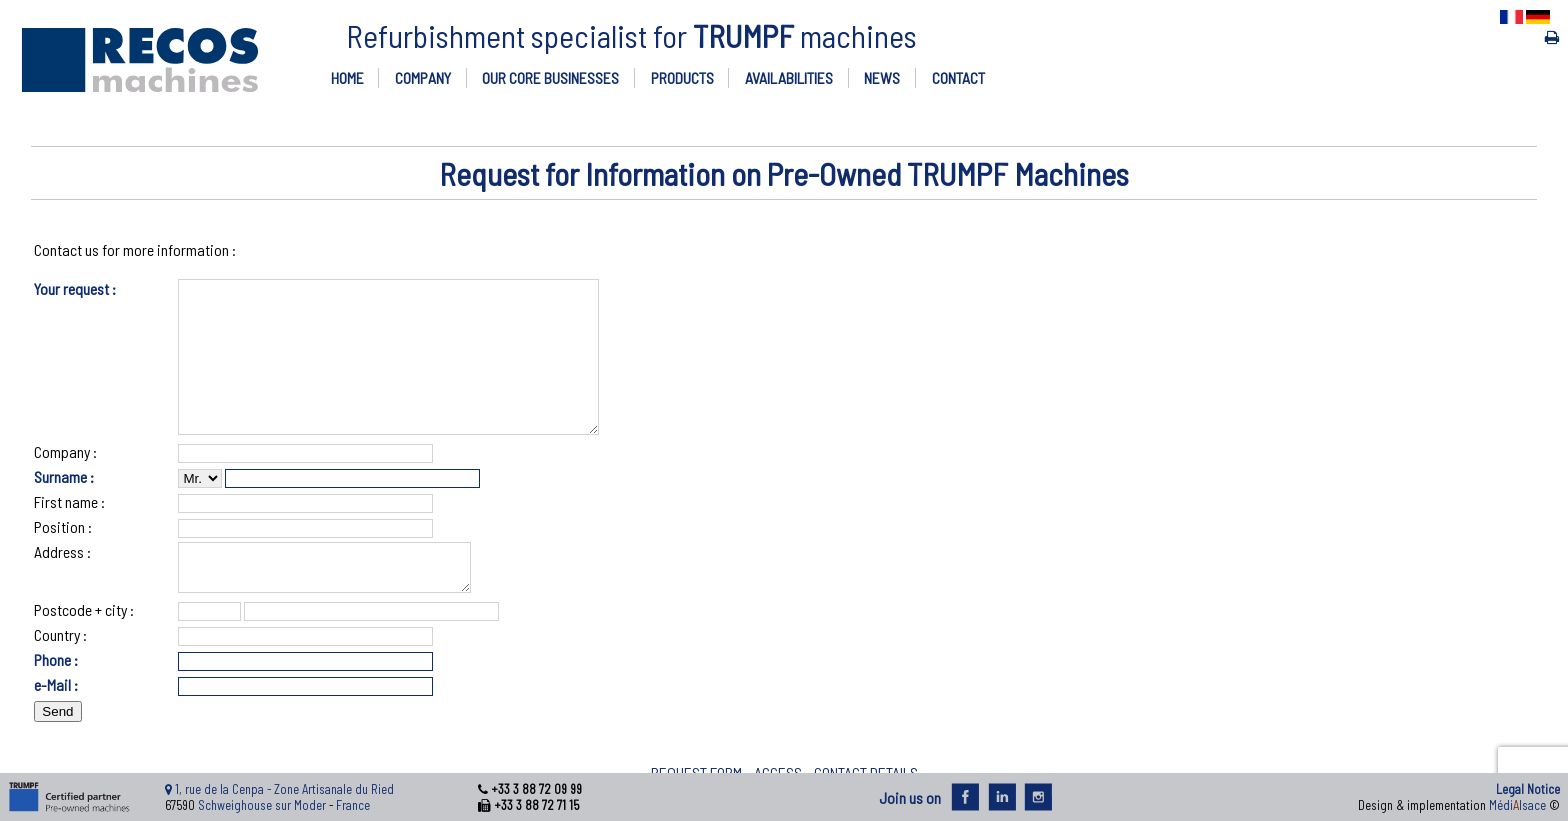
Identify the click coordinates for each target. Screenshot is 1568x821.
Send (57, 750)
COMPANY (423, 77)
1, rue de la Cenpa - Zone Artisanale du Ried (284, 789)
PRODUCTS (682, 77)
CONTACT (958, 77)
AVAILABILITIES (789, 77)
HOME (347, 77)
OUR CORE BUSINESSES (550, 77)
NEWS (882, 77)
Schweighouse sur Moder (262, 805)
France (353, 805)
